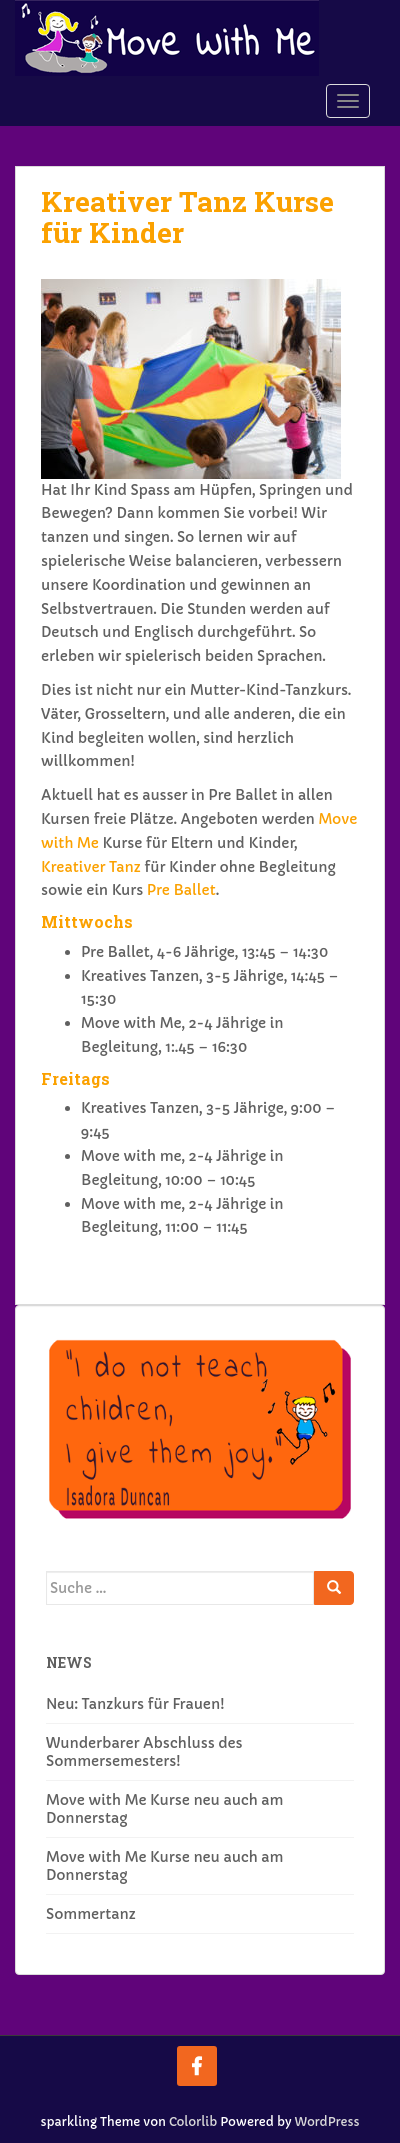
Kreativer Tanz (91, 867)
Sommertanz (91, 1914)
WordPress (327, 2121)
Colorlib (193, 2121)
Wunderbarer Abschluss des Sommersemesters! (144, 1752)
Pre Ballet (181, 890)
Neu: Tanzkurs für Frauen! (135, 1704)
